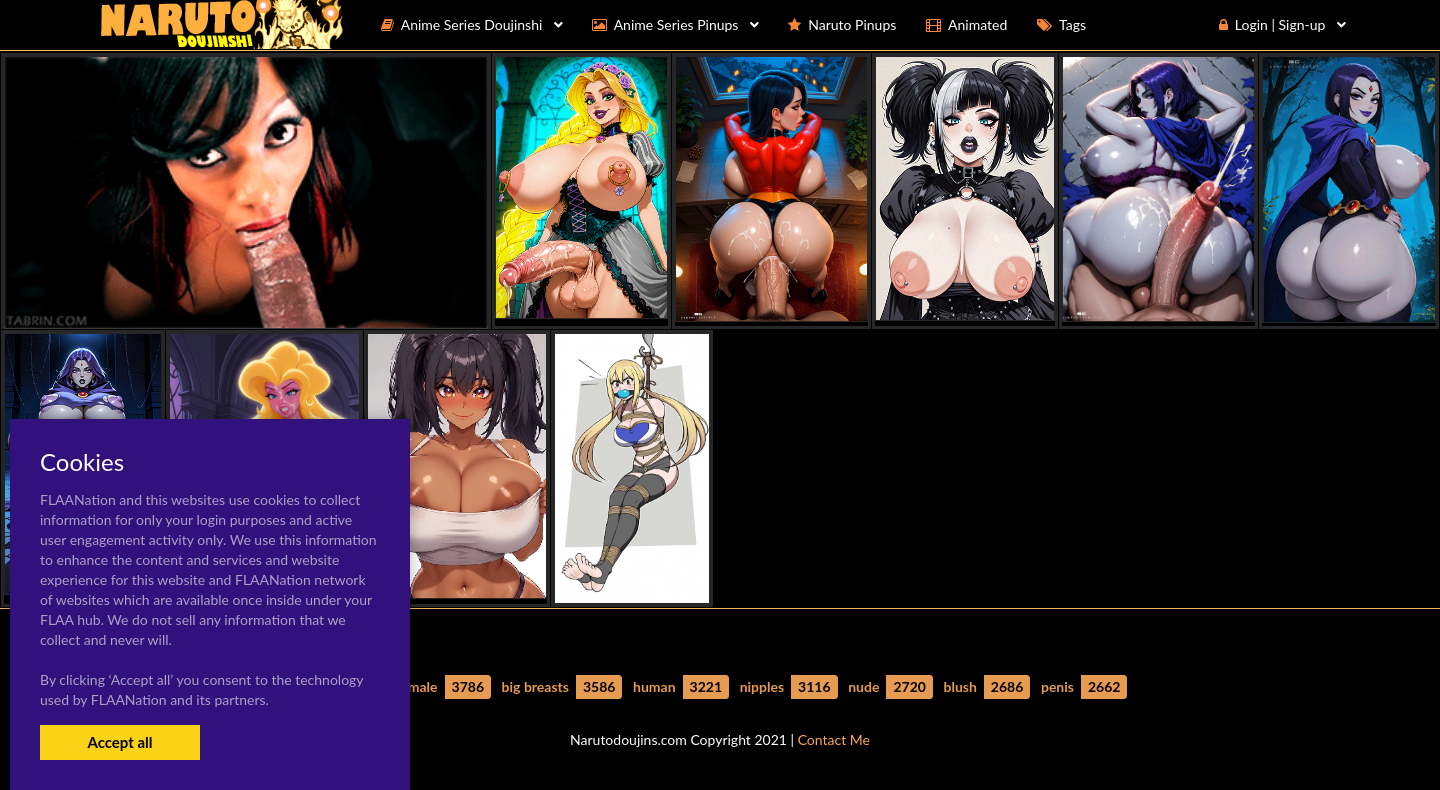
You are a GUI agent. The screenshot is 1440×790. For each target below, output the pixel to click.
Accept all (119, 742)
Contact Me (834, 739)
